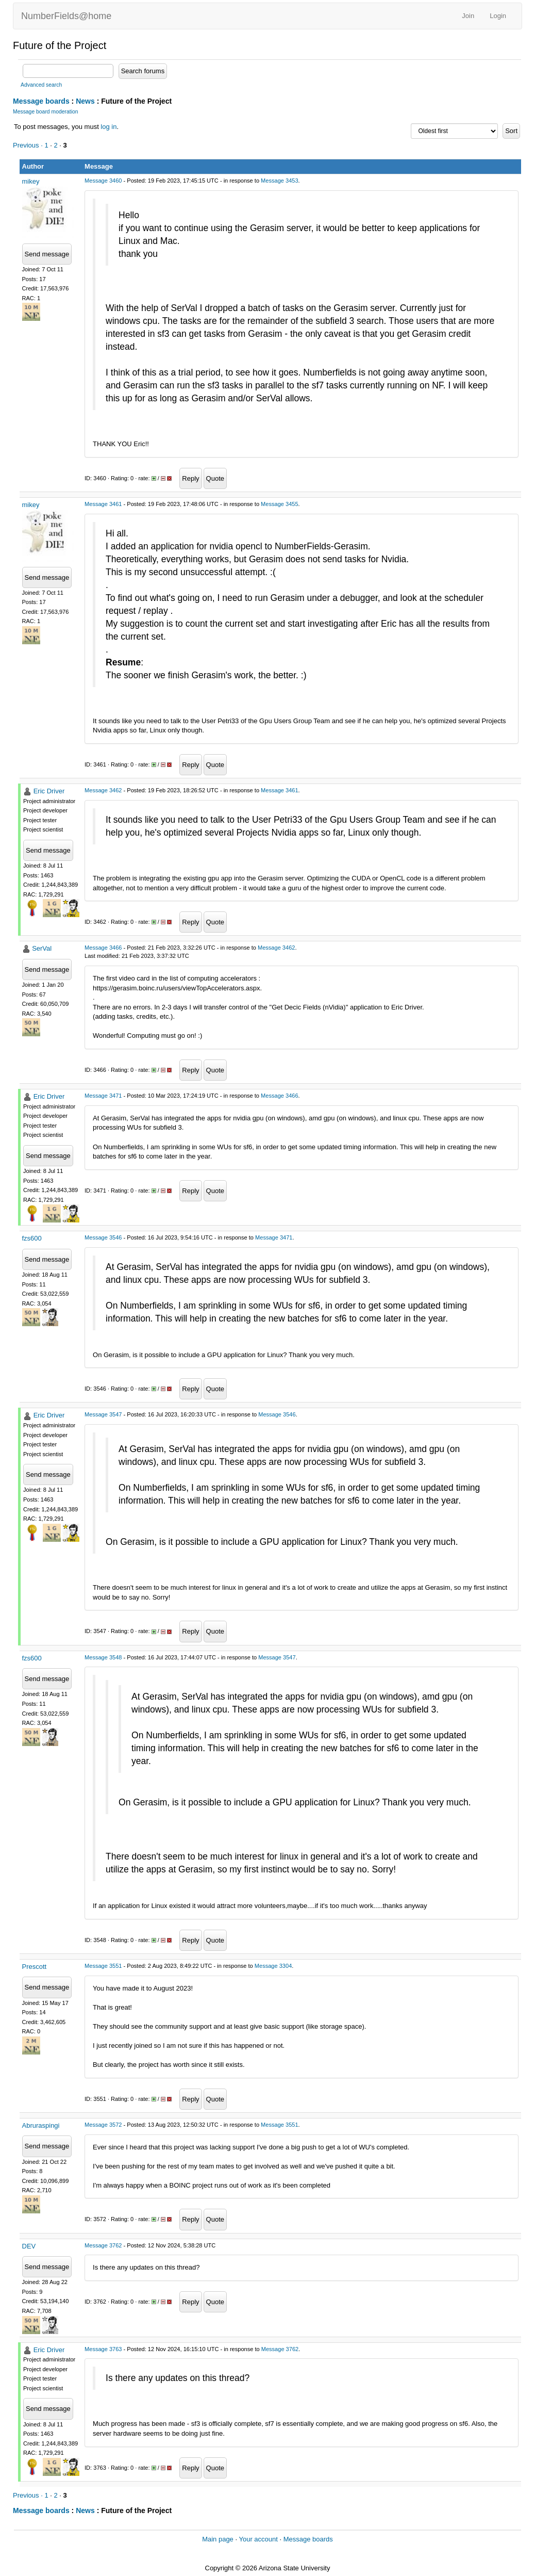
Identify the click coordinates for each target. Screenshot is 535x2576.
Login (498, 16)
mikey (31, 181)
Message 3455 (279, 504)
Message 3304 (273, 1966)
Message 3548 (103, 1657)
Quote (215, 478)
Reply (190, 478)
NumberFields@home (66, 16)
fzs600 (32, 1238)
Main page (217, 2539)
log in (108, 127)
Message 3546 (103, 1237)
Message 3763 (103, 2349)
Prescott (34, 1966)
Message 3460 (103, 180)
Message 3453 (279, 180)
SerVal (42, 948)
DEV (29, 2246)
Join (468, 16)
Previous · (28, 145)
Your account (258, 2539)
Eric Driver (49, 791)
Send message (47, 254)
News (85, 101)
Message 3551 (103, 1966)
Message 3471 (103, 1096)
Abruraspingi (41, 2125)
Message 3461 (103, 504)
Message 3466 (103, 947)
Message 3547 (103, 1414)
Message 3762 (103, 2245)
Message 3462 (103, 790)
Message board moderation (45, 112)
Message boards (41, 101)
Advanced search (41, 85)
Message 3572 (103, 2125)
